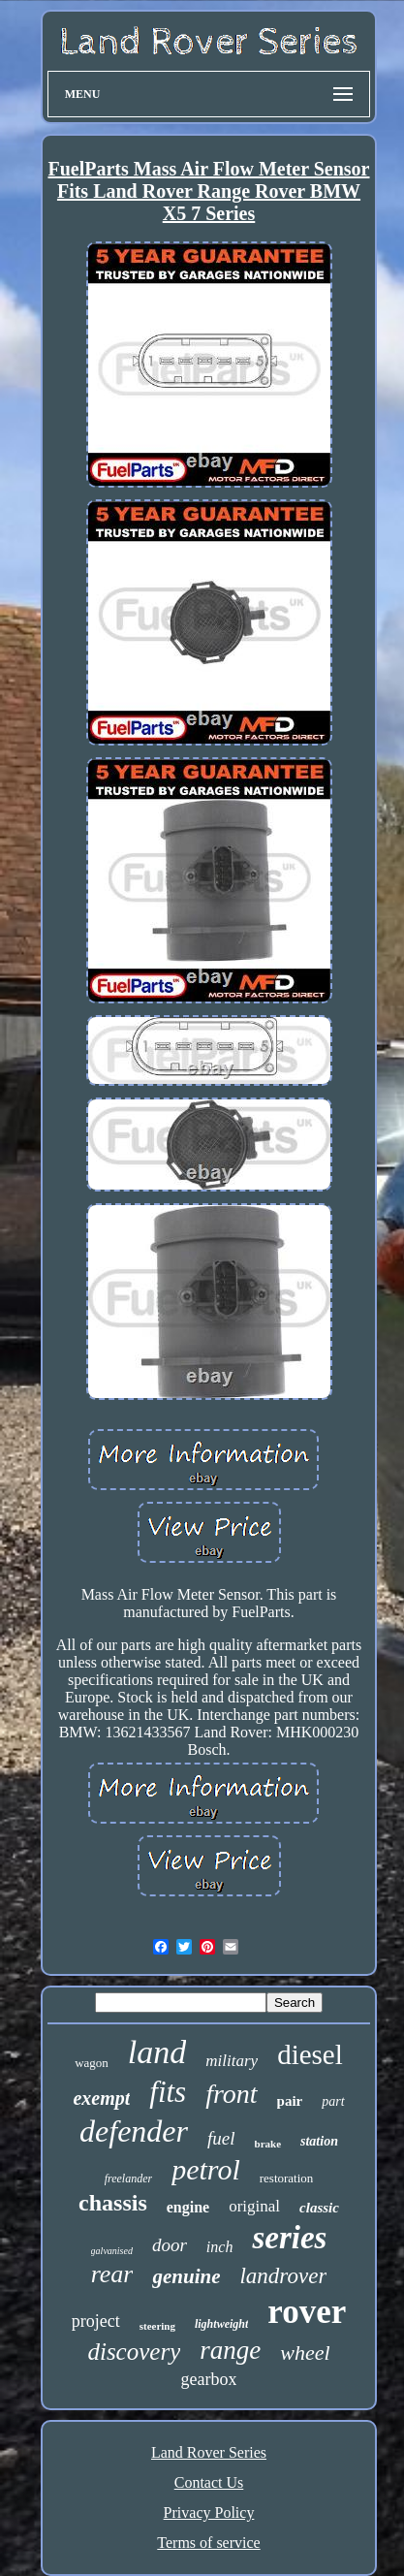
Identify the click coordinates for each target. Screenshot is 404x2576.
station (319, 2141)
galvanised (112, 2250)
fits (167, 2092)
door (169, 2245)
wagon (92, 2062)
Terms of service (208, 2542)
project (96, 2321)
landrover (282, 2276)
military (231, 2060)
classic (319, 2207)
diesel (310, 2054)
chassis (112, 2202)
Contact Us (209, 2482)
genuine (186, 2276)
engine (188, 2207)
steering (157, 2326)
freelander (129, 2178)
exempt (101, 2098)
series (289, 2237)
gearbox (209, 2379)
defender (133, 2131)
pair (290, 2101)
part (333, 2101)
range (230, 2350)
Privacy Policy (209, 2512)
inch (219, 2247)
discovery (133, 2351)
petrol (205, 2169)
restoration (287, 2178)
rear (112, 2274)
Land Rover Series (208, 2452)
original (254, 2206)
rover (306, 2312)
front (231, 2094)
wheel (304, 2352)
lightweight (221, 2324)
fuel (221, 2138)
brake (268, 2143)
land (157, 2052)
